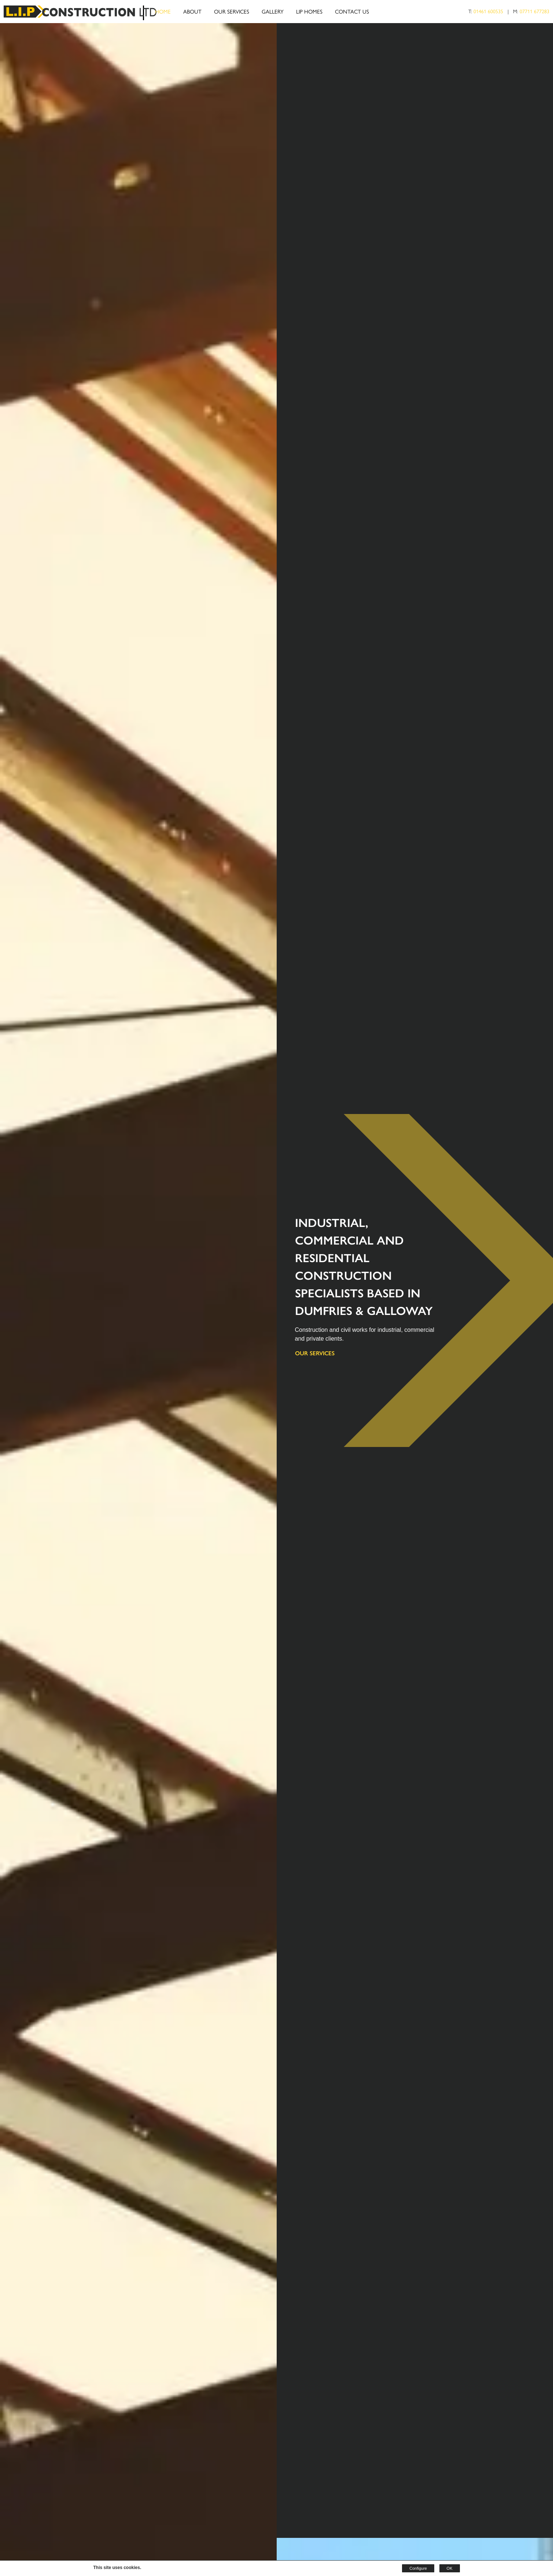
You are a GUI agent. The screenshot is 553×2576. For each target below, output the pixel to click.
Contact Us (352, 11)
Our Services (231, 11)
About (192, 11)
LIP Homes (309, 11)
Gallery (273, 11)
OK (450, 2568)
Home (163, 11)
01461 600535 (488, 11)
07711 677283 (534, 11)
